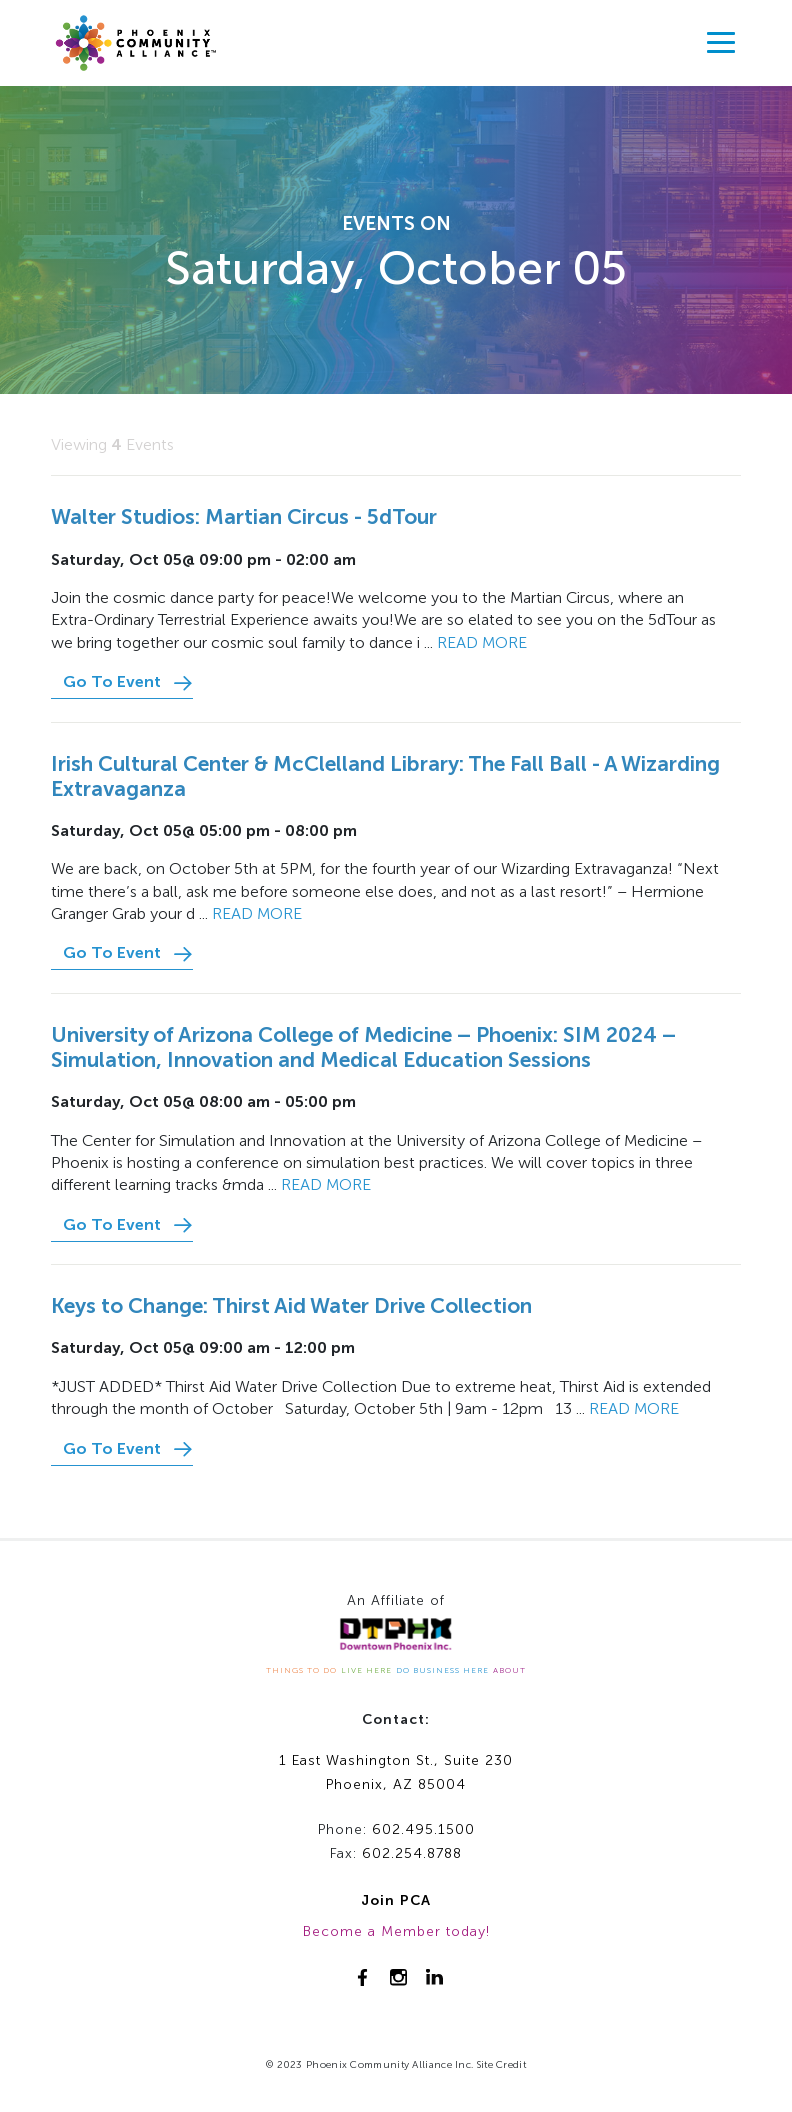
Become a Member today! (396, 1931)
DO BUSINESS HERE (442, 1670)
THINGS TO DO (301, 1670)
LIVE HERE (366, 1670)
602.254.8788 (412, 1853)
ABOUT (509, 1670)
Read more (482, 642)
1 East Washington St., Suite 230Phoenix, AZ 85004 (396, 1773)
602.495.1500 (423, 1829)
